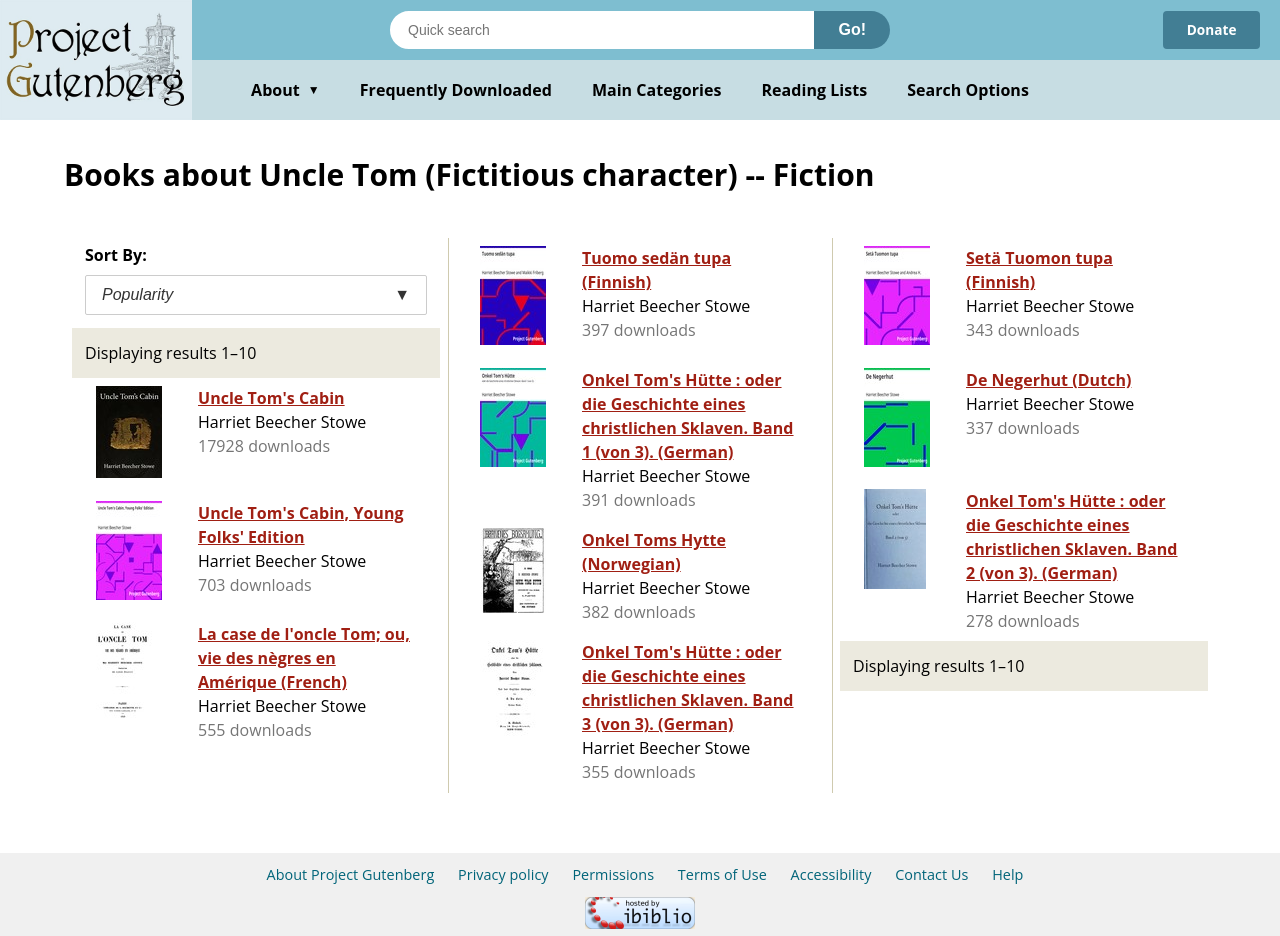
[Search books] (602, 30)
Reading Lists (815, 90)
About (285, 90)
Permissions (613, 874)
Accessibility (831, 874)
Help (1007, 874)
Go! (852, 29)
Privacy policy (503, 874)
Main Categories (657, 90)
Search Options (968, 90)
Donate (1210, 29)
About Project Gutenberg (351, 874)
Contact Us (931, 874)
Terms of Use (722, 874)
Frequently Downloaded (456, 90)
